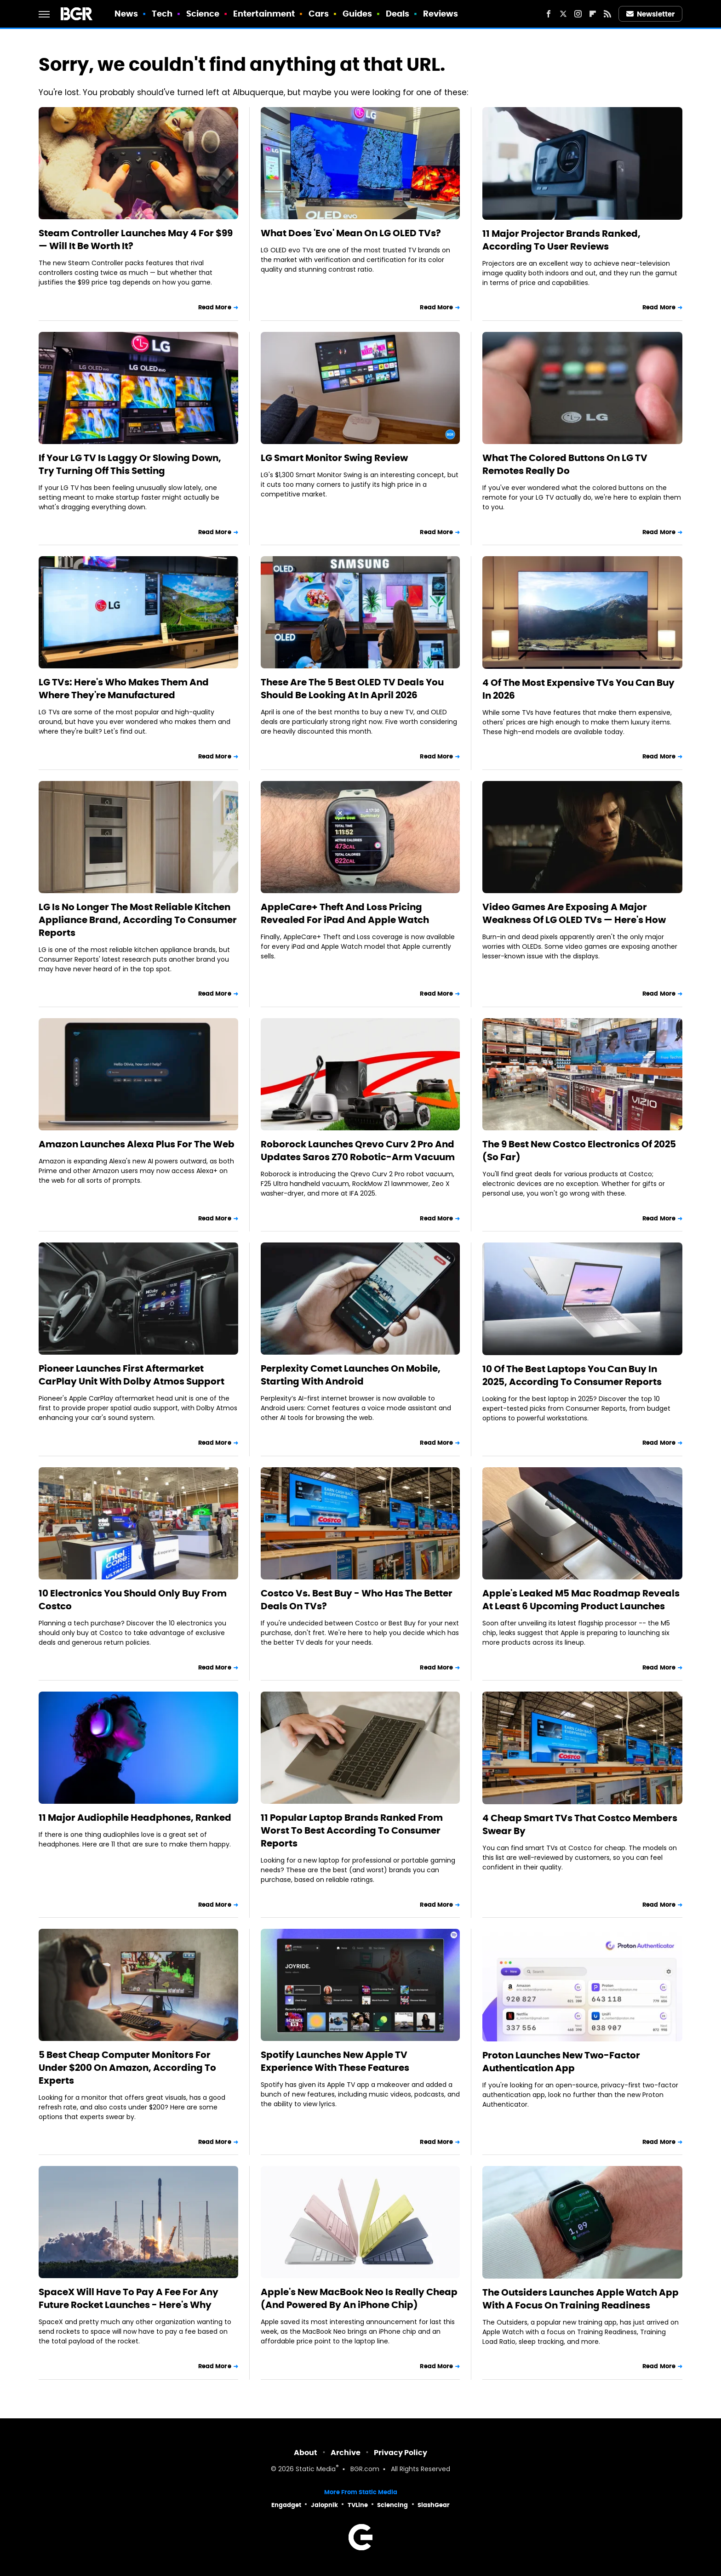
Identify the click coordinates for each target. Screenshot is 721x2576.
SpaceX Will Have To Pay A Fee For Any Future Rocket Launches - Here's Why (128, 2298)
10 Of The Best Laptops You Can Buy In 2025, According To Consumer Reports (572, 1375)
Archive (345, 2452)
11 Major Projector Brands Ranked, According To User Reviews (561, 240)
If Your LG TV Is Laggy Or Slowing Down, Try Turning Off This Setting (130, 464)
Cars (319, 13)
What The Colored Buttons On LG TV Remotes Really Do (564, 464)
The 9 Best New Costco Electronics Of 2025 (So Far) (579, 1150)
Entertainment (264, 13)
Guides (357, 13)
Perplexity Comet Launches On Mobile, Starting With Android (351, 1374)
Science (203, 13)
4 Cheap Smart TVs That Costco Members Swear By (579, 1824)
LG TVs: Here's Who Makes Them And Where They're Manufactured (124, 688)
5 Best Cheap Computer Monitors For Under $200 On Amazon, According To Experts (127, 2067)
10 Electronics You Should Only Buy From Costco (133, 1599)
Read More (214, 307)
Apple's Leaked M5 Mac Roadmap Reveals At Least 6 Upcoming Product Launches (581, 1599)
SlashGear (434, 2505)
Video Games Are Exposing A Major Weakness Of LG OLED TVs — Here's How (574, 913)
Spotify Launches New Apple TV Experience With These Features (335, 2061)
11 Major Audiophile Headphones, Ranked (135, 1818)
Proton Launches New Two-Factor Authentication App (561, 2061)
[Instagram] (578, 13)
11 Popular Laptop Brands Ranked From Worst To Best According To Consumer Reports (352, 1830)
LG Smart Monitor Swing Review (334, 458)
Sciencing (392, 2505)
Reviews (440, 13)
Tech (162, 13)
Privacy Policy (400, 2452)
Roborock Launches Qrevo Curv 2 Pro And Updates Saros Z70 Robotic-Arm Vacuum (358, 1150)
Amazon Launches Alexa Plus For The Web (137, 1144)
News (126, 13)
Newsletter (650, 14)
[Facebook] (548, 13)
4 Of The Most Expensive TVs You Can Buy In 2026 (578, 689)
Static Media (316, 2469)
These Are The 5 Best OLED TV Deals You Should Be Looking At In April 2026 (352, 688)
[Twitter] (563, 13)
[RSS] (607, 13)
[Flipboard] (592, 13)
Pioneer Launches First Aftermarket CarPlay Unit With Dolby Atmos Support (131, 1374)
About (305, 2452)
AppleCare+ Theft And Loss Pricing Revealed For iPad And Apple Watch (345, 913)
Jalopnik (324, 2505)
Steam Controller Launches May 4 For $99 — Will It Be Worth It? (136, 239)
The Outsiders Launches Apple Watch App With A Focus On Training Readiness (580, 2298)
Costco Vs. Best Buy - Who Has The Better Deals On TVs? (356, 1599)
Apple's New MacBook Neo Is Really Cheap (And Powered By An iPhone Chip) (359, 2298)
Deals (398, 13)
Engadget (286, 2505)
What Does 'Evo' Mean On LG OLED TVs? (351, 233)
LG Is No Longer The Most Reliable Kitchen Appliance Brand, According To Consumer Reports (138, 920)
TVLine (358, 2505)
